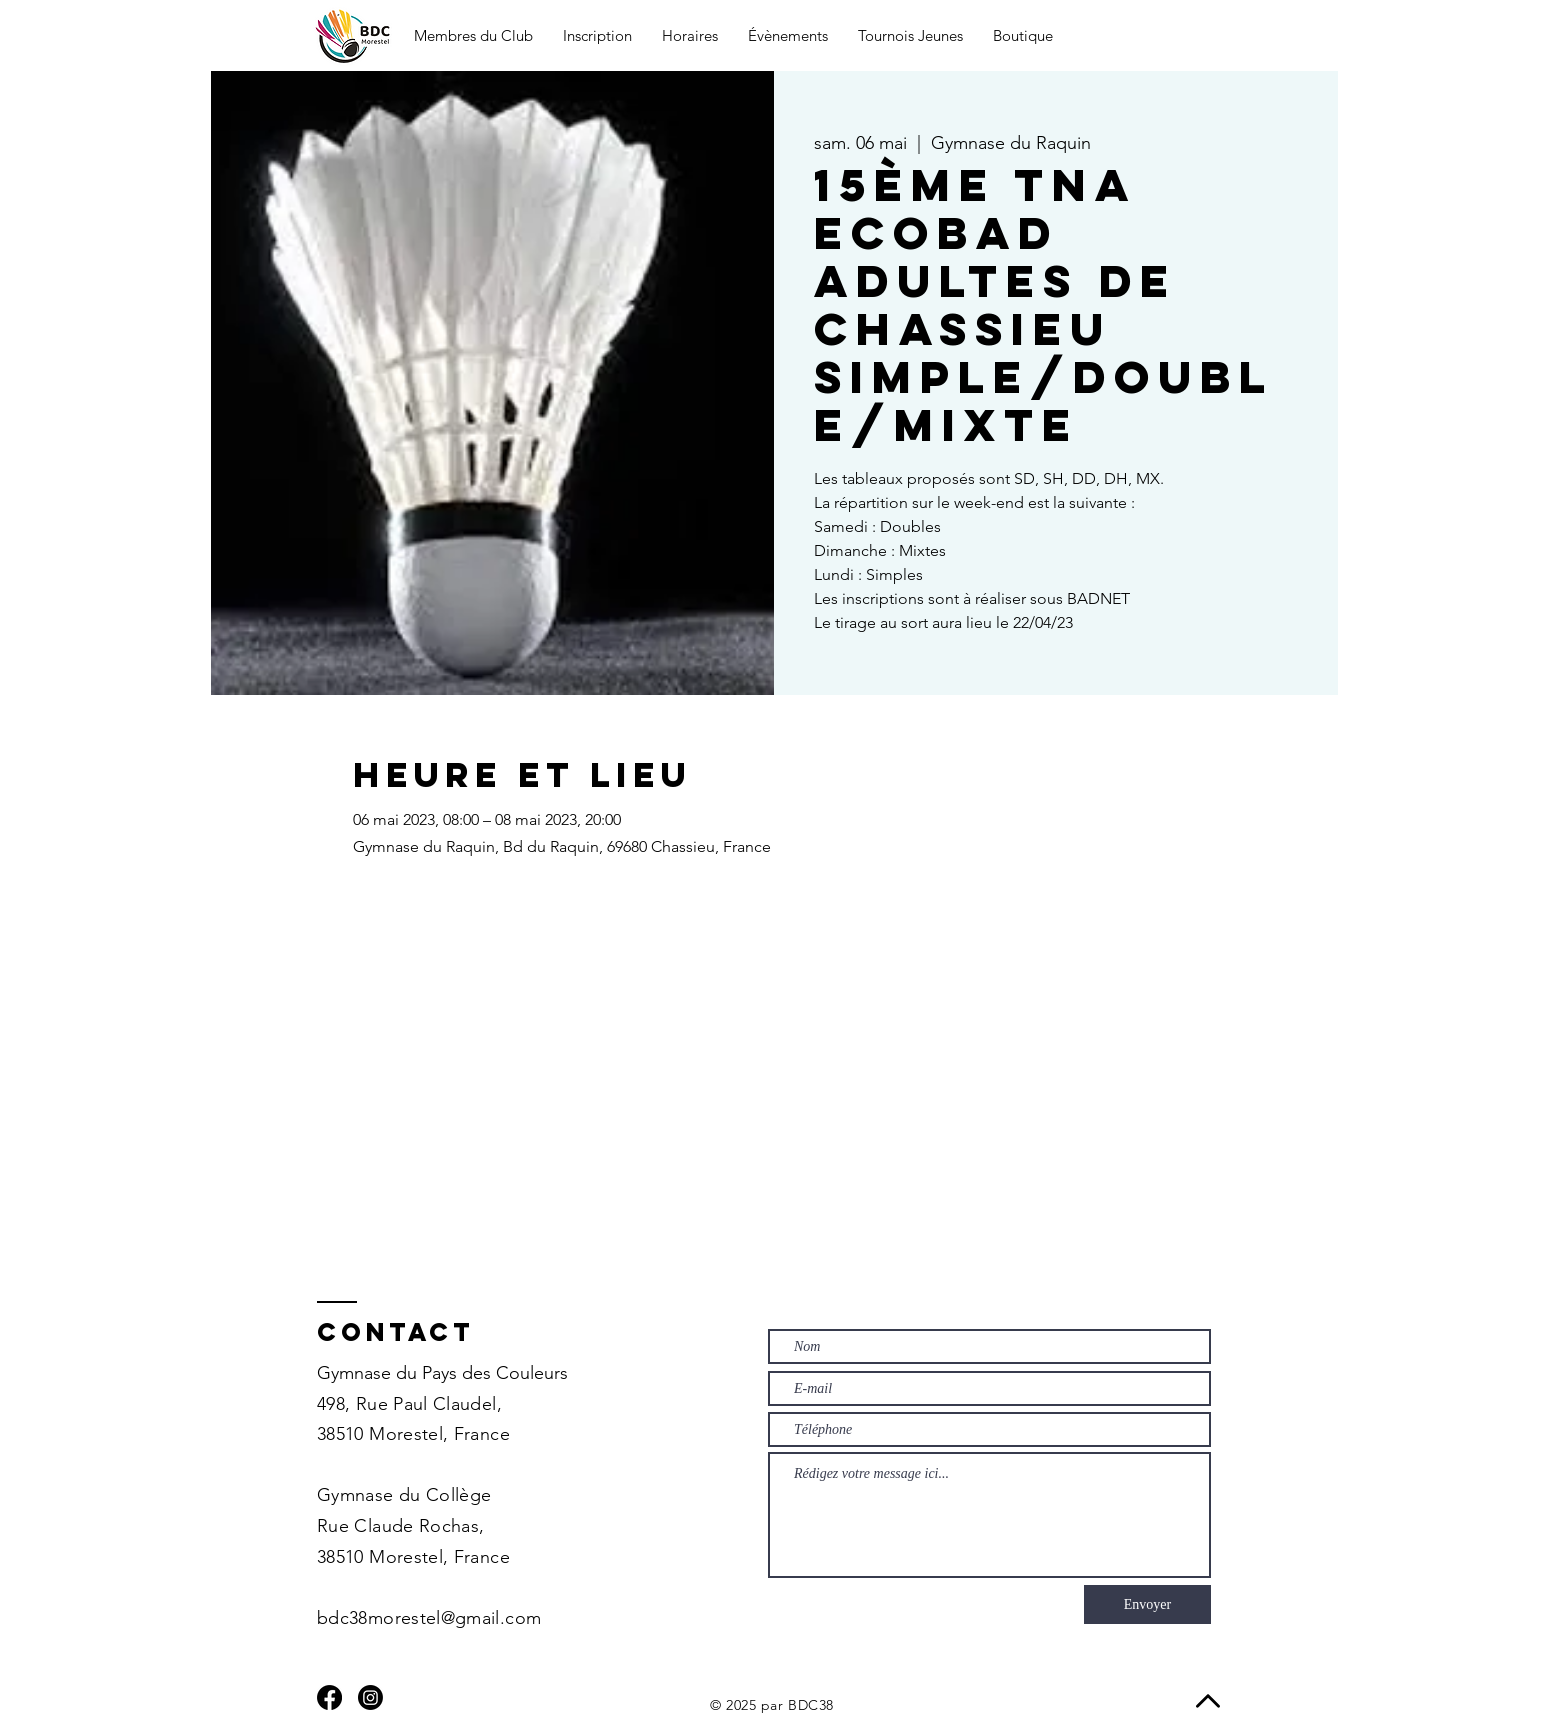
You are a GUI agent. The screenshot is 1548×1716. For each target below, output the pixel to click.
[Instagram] (370, 1697)
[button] (473, 36)
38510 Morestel (380, 1434)
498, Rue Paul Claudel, (409, 1404)
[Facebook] (329, 1697)
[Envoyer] (1147, 1604)
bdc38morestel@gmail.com (429, 1618)
